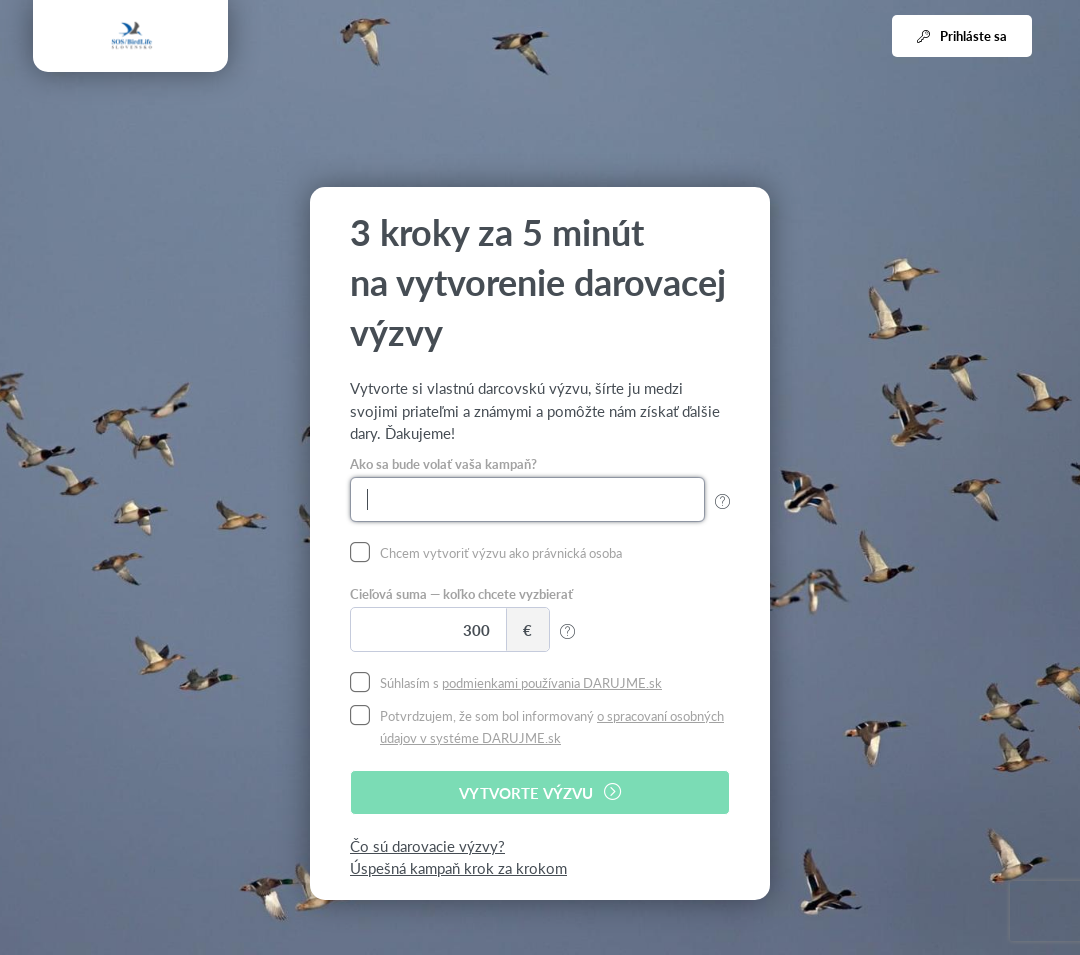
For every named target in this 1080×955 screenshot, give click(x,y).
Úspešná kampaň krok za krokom (458, 867)
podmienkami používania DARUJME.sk (552, 682)
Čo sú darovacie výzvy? (427, 845)
